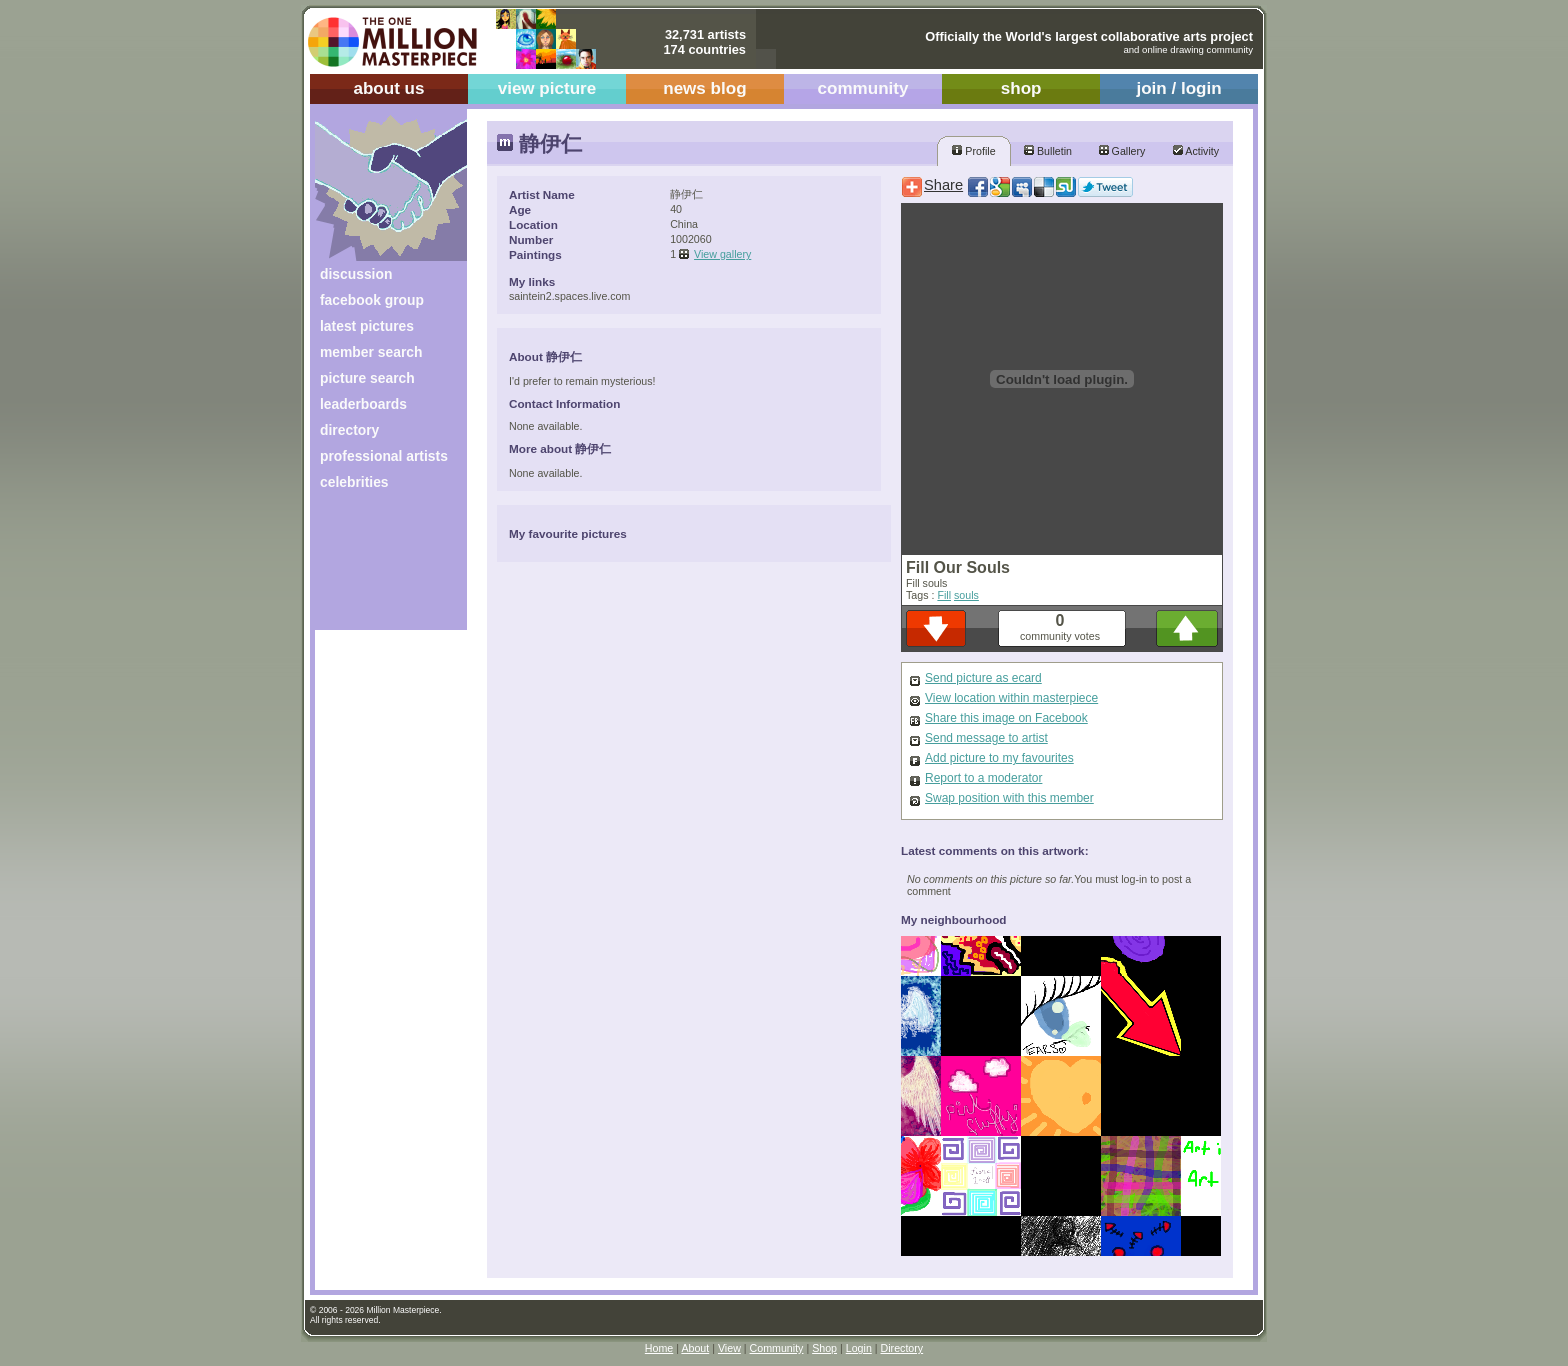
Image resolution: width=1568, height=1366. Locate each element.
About (695, 1348)
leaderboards (363, 404)
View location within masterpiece (1011, 698)
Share (943, 185)
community (863, 88)
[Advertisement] (377, 567)
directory (349, 430)
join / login (1178, 88)
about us (388, 88)
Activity (1196, 151)
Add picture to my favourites (999, 758)
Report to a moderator (983, 778)
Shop (824, 1348)
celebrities (354, 482)
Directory (902, 1348)
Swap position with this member (1009, 798)
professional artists (384, 456)
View (729, 1348)
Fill (944, 595)
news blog (704, 88)
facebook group (372, 300)
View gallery (722, 254)
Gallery (1122, 151)
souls (966, 595)
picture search (367, 378)
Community (777, 1348)
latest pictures (367, 326)
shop (1021, 88)
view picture (547, 88)
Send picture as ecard (983, 678)
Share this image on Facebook (1006, 718)
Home (659, 1348)
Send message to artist (986, 738)
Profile (973, 151)
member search (371, 352)
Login (859, 1348)
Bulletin (1048, 151)
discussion (356, 274)
